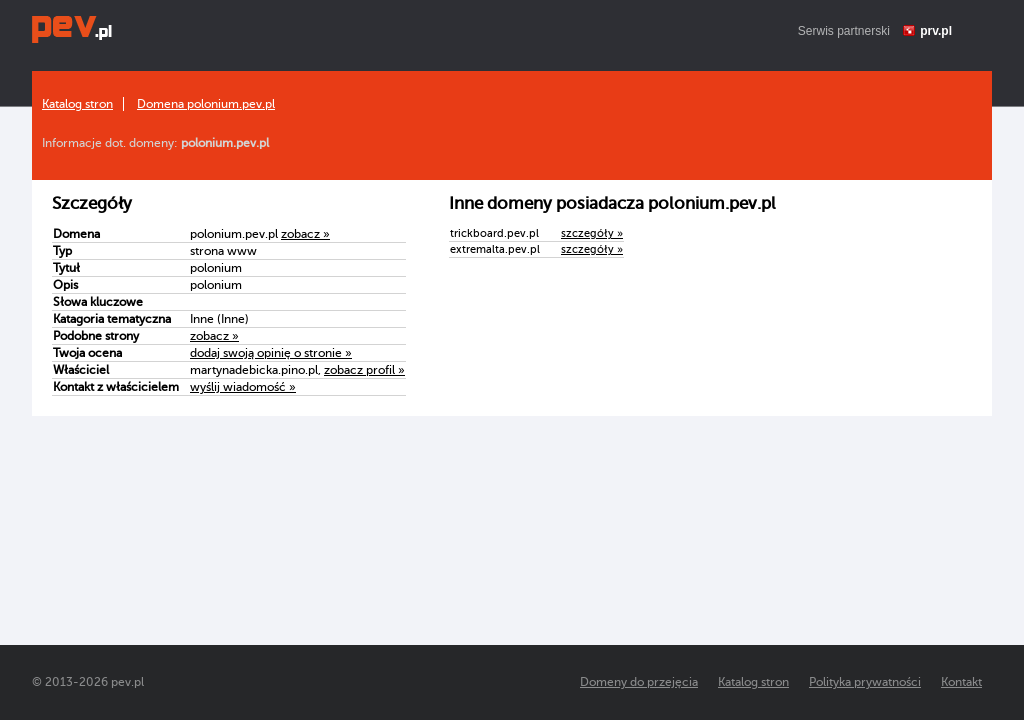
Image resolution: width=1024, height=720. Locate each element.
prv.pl (936, 31)
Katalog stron (77, 104)
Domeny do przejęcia (639, 682)
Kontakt (961, 682)
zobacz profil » (364, 370)
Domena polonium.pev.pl (206, 104)
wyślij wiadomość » (243, 387)
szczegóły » (592, 233)
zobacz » (305, 234)
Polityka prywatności (865, 682)
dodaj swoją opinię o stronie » (271, 353)
